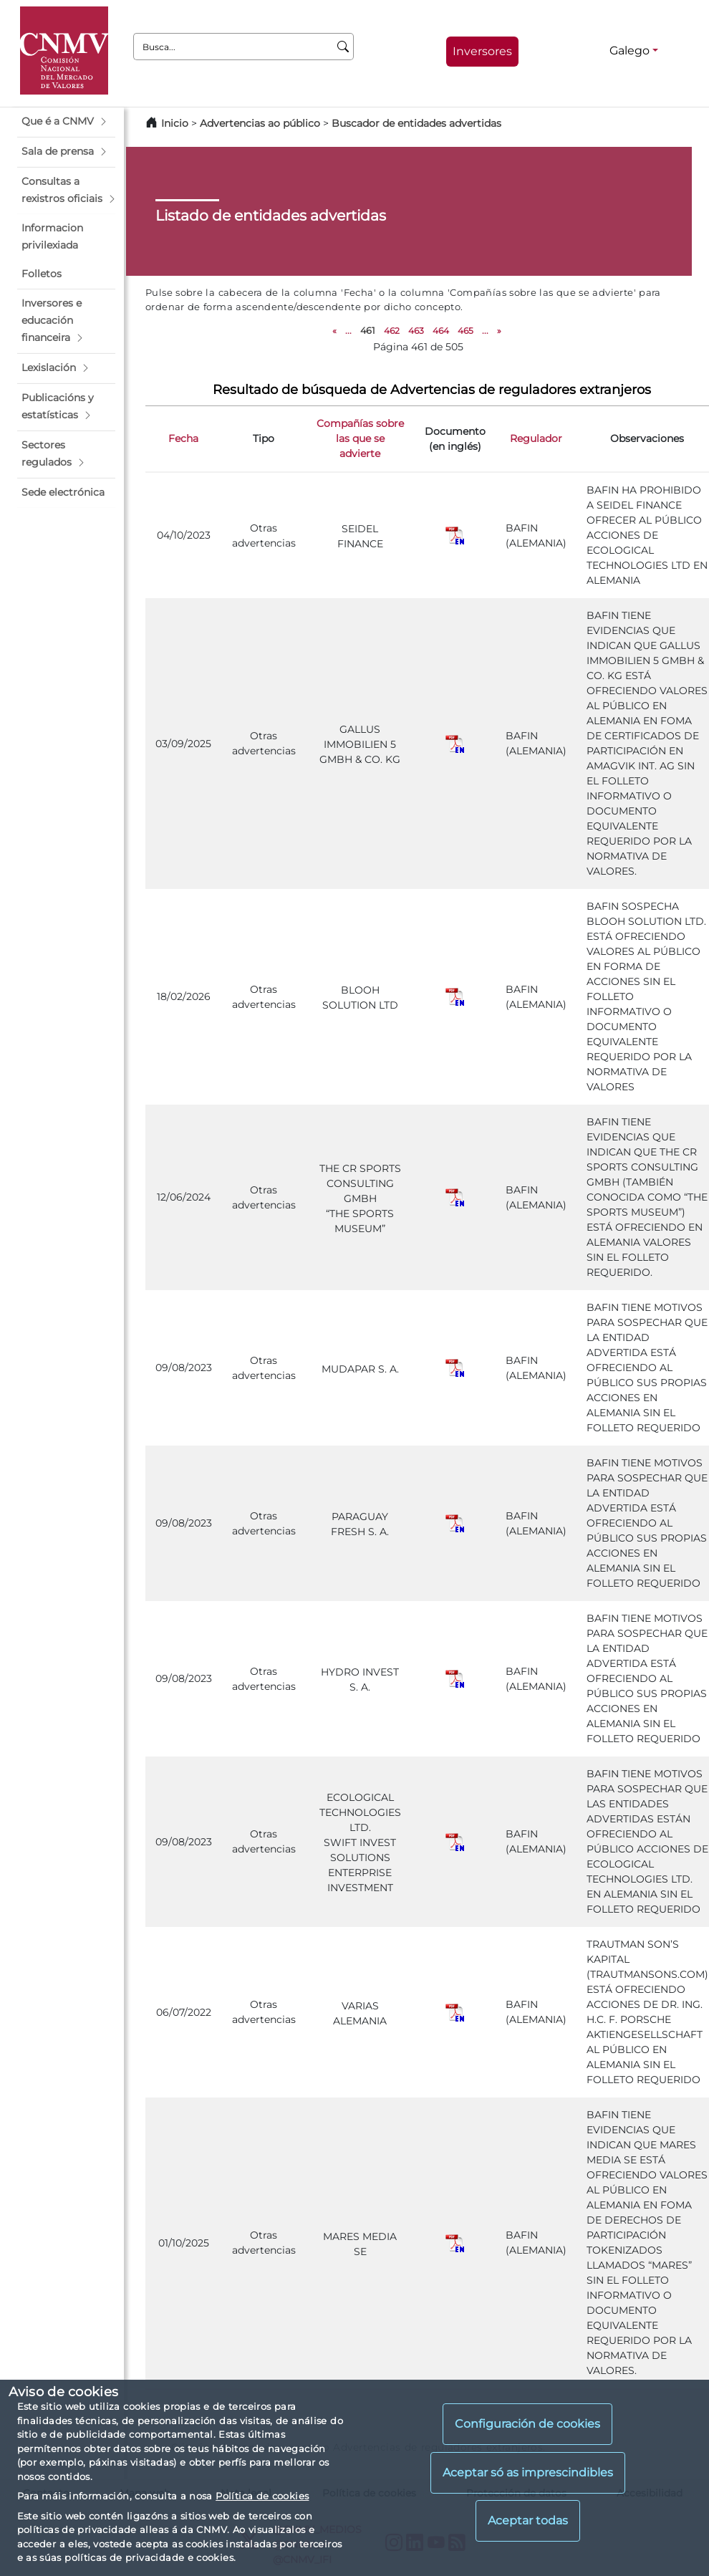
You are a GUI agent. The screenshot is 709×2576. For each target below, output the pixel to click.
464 (441, 330)
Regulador (536, 438)
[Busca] (343, 46)
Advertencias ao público (260, 123)
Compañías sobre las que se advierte (360, 438)
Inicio (174, 123)
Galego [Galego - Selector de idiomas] (629, 50)
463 (416, 330)
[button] (66, 121)
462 (392, 330)
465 (465, 330)
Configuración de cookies (527, 2424)
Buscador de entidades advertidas (416, 123)
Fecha (183, 438)
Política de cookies (262, 2495)
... (348, 330)
